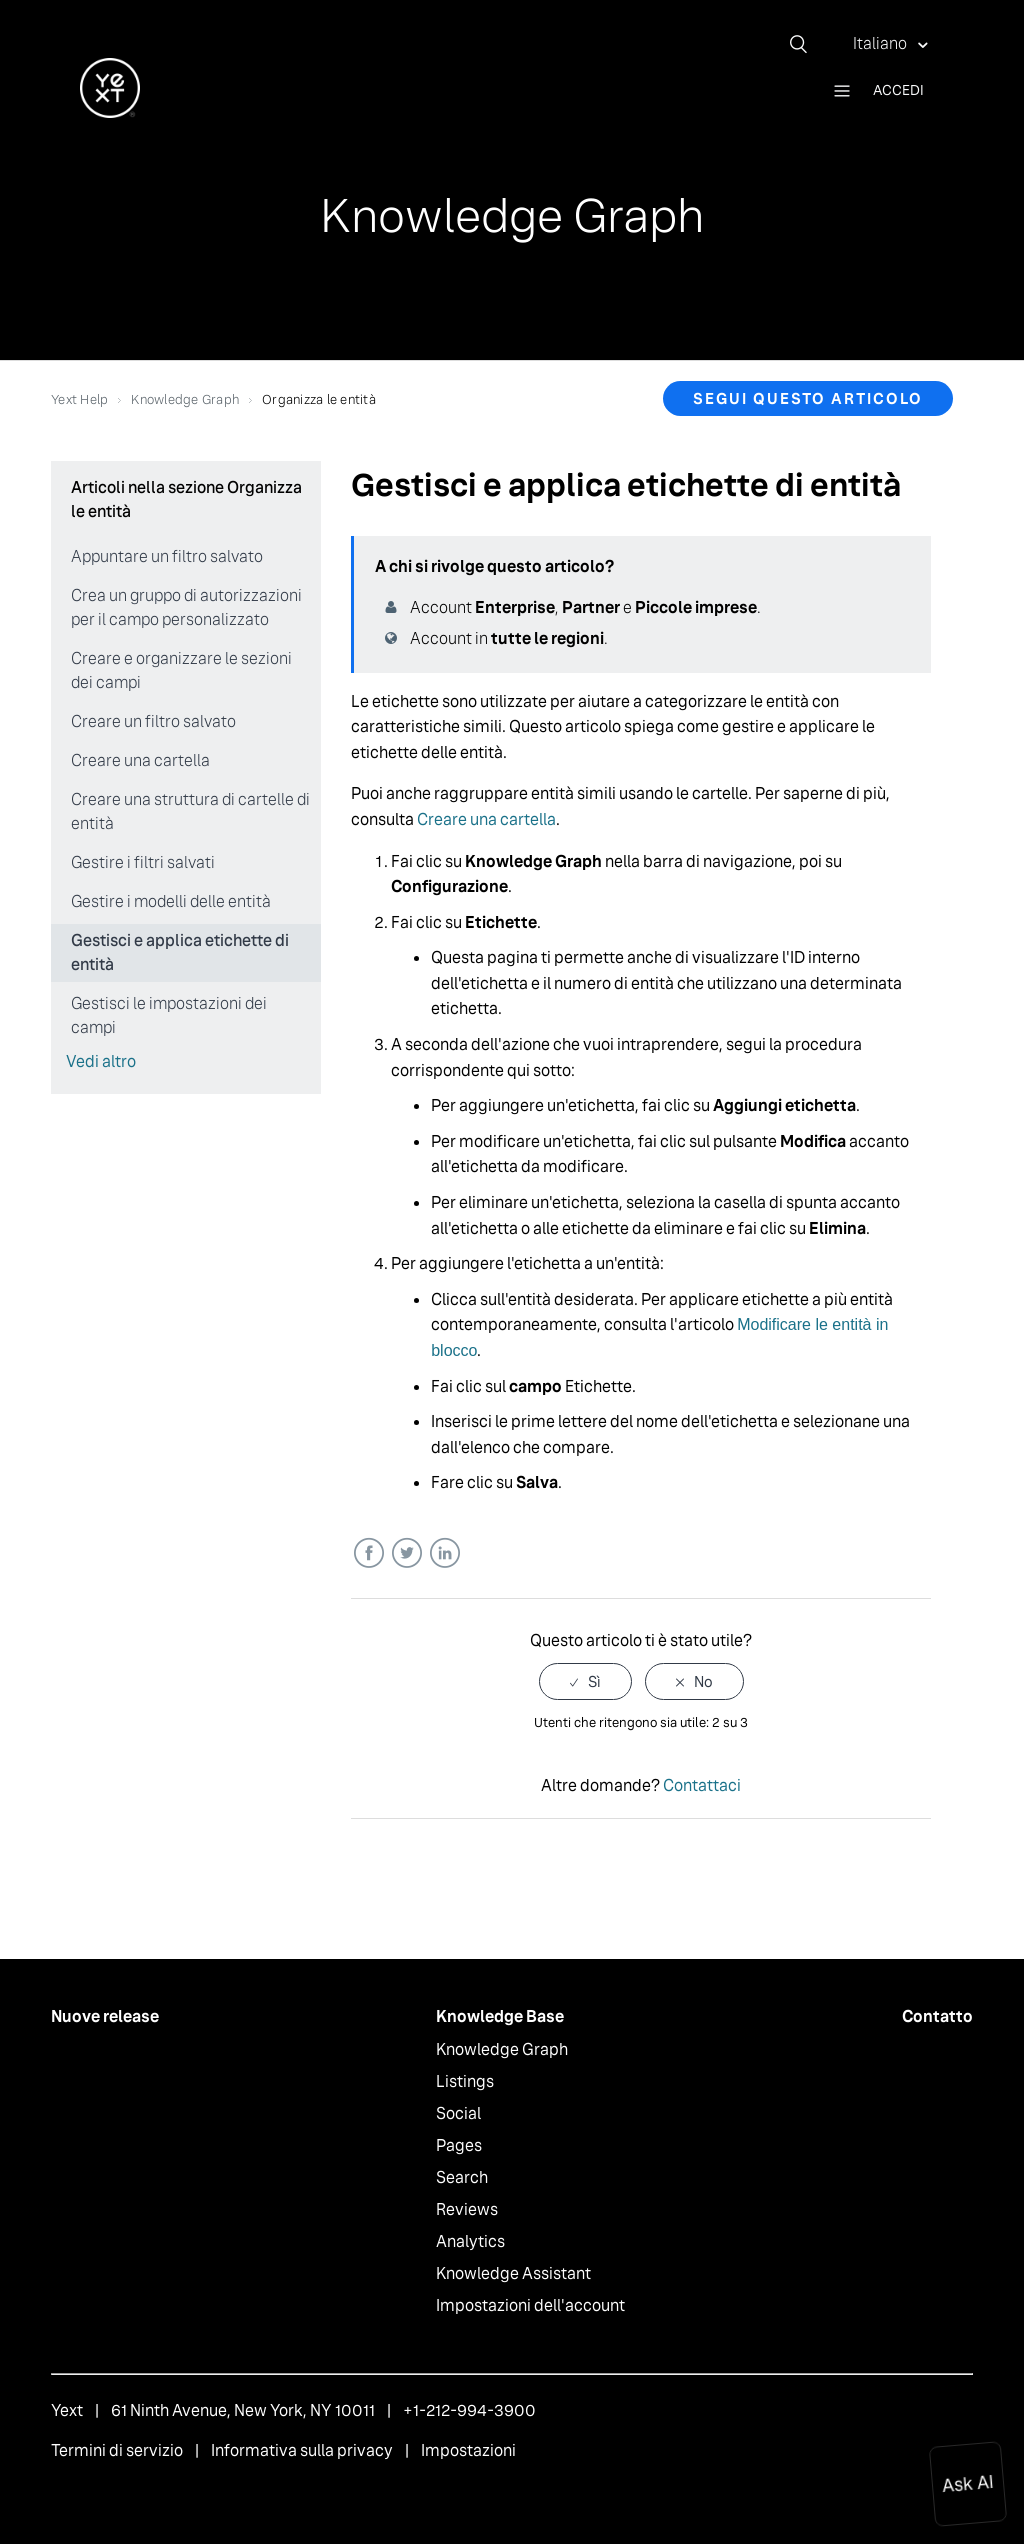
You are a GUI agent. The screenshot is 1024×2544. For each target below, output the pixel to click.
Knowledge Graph (185, 399)
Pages (459, 2145)
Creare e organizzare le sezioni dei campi (181, 670)
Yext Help (79, 399)
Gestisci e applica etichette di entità (180, 952)
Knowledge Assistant (513, 2273)
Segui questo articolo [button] (808, 398)
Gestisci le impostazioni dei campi (169, 1015)
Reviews (467, 2209)
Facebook (368, 1553)
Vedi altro (101, 1061)
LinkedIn (444, 1553)
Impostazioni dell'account (530, 2305)
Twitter (406, 1553)
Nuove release (105, 2016)
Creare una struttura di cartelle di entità (190, 811)
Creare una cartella (140, 760)
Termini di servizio (117, 2450)
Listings (465, 2081)
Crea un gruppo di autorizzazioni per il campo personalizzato (186, 607)
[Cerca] (806, 44)
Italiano (881, 43)
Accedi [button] (898, 90)
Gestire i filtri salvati (143, 862)
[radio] (585, 1681)
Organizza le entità (319, 399)
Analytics (470, 2241)
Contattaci (702, 1785)
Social (458, 2113)
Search (462, 2177)
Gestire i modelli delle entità (171, 901)
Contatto (937, 2016)
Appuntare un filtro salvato (167, 556)
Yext (67, 2410)
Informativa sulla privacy (302, 2450)
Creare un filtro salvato (153, 721)
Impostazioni (468, 2450)
